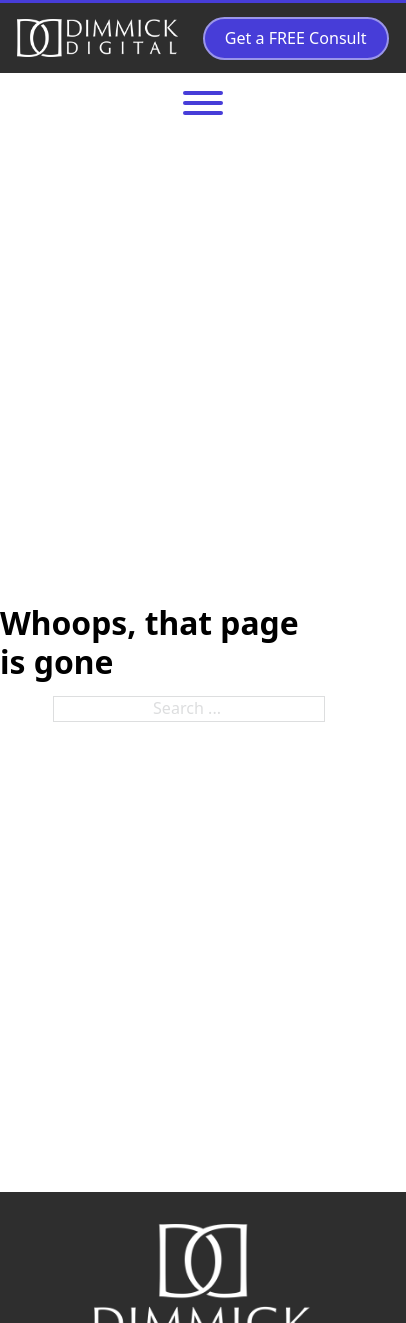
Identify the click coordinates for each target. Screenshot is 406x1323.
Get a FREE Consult (296, 38)
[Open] (203, 103)
